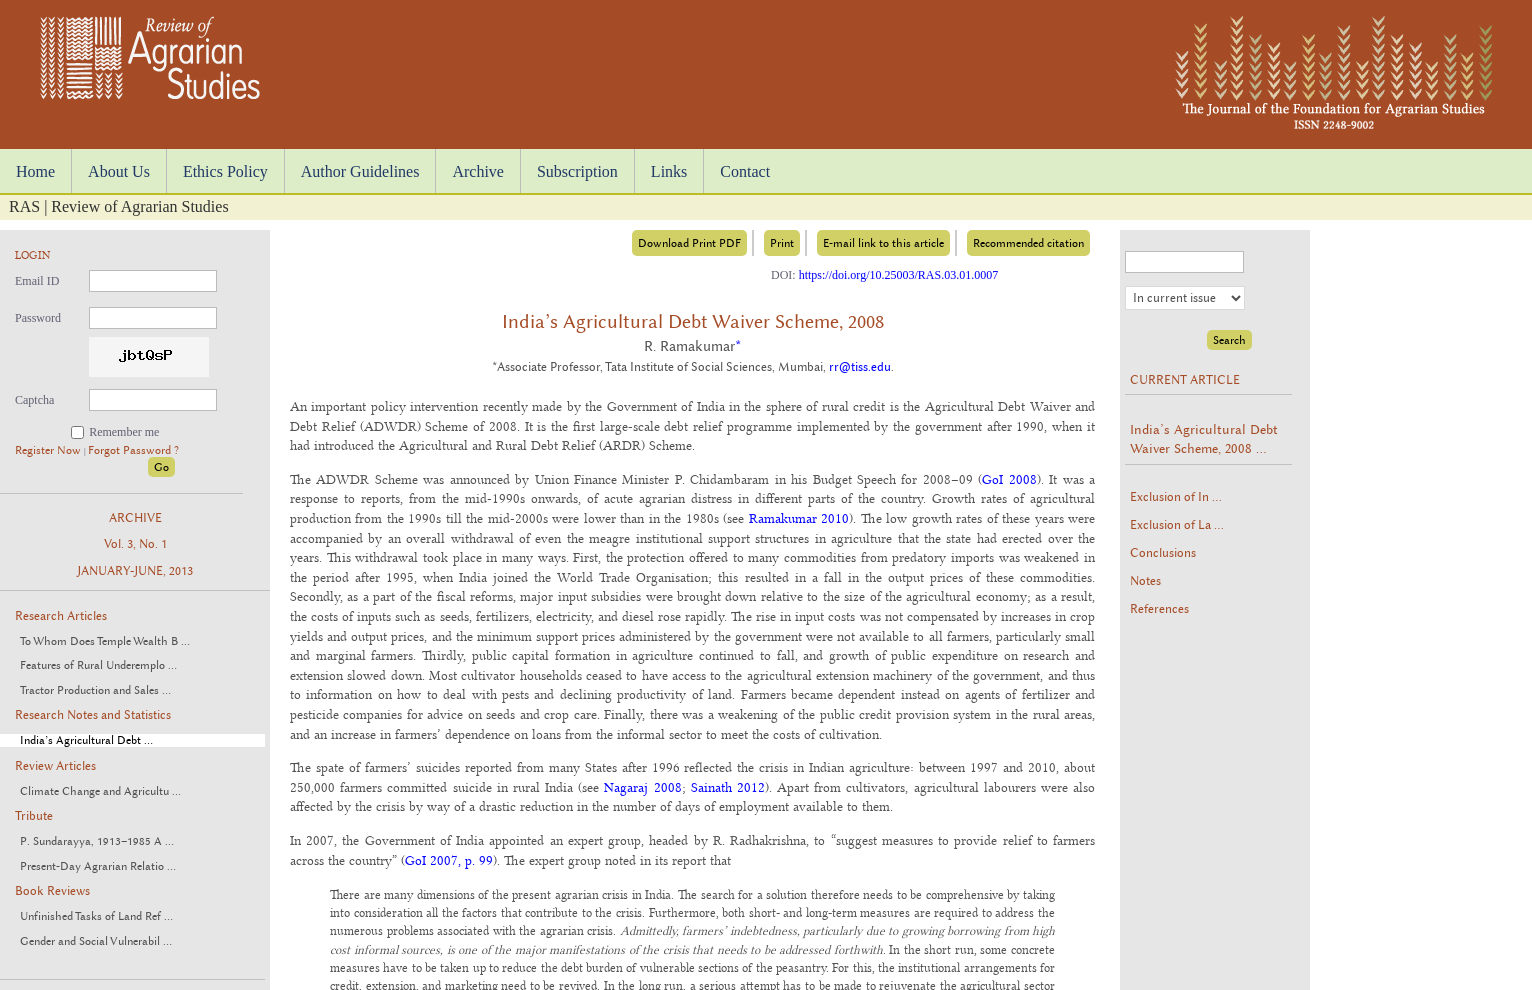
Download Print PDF (689, 243)
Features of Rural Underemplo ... (98, 665)
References (1159, 609)
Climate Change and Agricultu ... (100, 791)
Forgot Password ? (133, 450)
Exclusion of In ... (1176, 497)
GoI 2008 (1009, 479)
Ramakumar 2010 (799, 518)
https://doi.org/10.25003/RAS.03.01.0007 (898, 275)
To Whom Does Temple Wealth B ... (105, 641)
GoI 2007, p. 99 (449, 860)
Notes (1145, 581)
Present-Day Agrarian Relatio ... (98, 866)
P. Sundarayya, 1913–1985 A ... (97, 841)
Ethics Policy (225, 171)
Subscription (577, 171)
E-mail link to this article (883, 243)
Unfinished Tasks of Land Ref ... (96, 916)
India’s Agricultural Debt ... (86, 740)
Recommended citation (1028, 243)
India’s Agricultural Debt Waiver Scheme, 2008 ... (1204, 439)
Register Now (49, 450)
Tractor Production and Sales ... (95, 690)
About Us (119, 171)
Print (782, 243)
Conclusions (1163, 553)
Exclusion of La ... (1177, 525)
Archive (478, 171)
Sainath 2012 (728, 787)
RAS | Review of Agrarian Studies (119, 206)
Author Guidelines (360, 171)
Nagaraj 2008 (642, 787)
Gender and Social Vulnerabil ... (96, 941)
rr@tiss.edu (860, 367)
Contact (745, 171)
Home (35, 171)
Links (669, 171)
